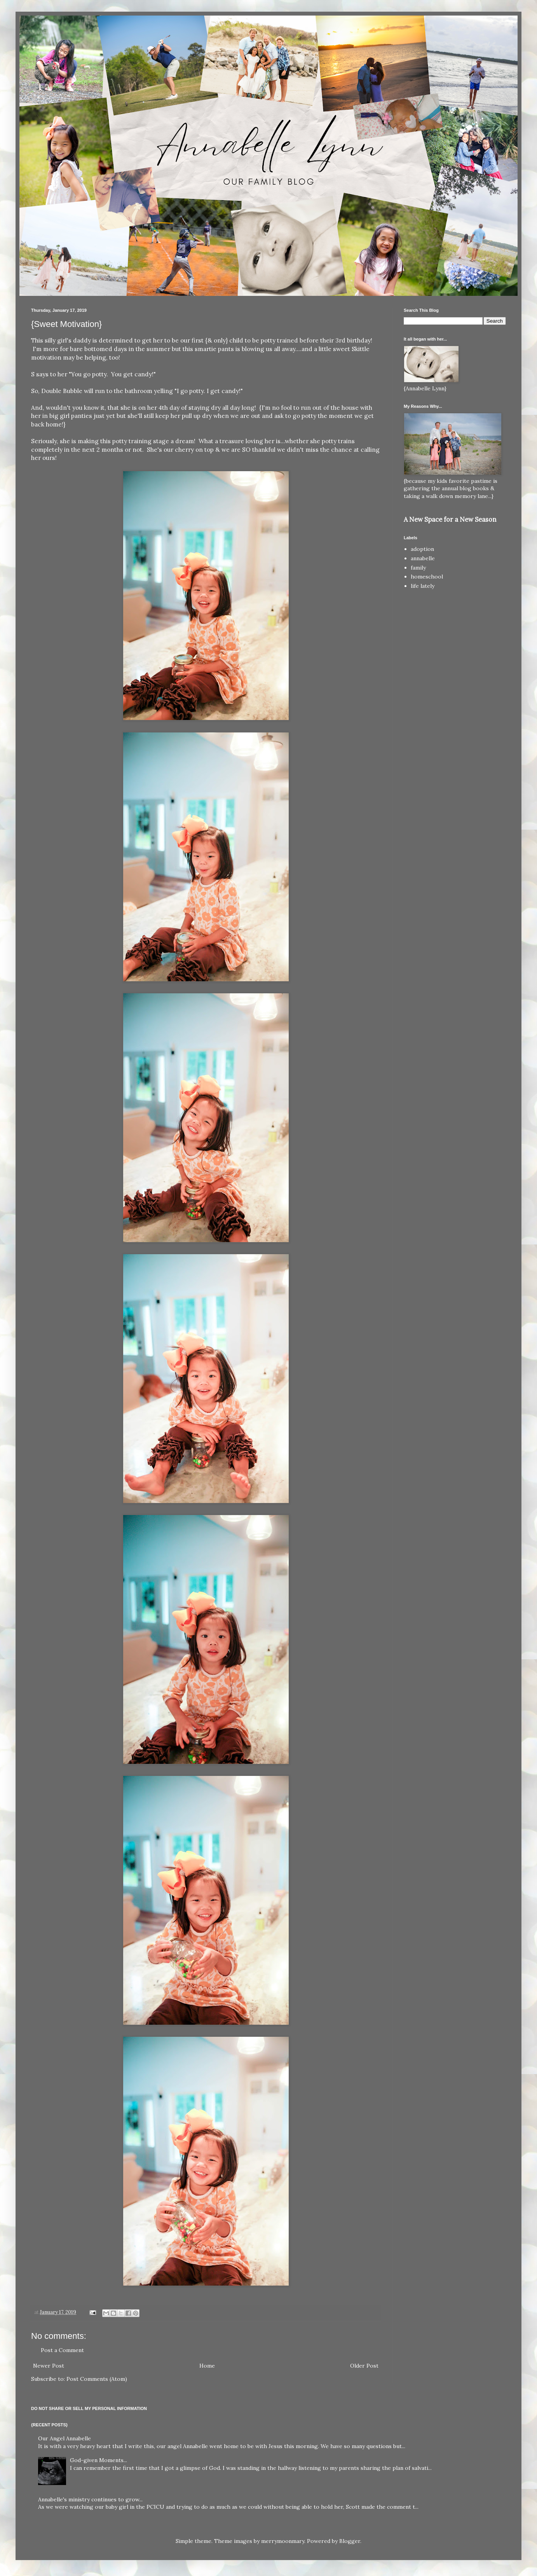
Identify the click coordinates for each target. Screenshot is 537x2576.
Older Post (364, 2365)
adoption (422, 548)
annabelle (423, 558)
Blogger (349, 2541)
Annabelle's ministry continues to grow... (90, 2499)
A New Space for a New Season (450, 519)
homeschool (427, 576)
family (418, 567)
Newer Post (48, 2365)
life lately (422, 585)
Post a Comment (62, 2350)
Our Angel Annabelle (64, 2438)
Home (207, 2365)
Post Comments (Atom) (96, 2378)
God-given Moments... (98, 2460)
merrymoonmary (282, 2541)
